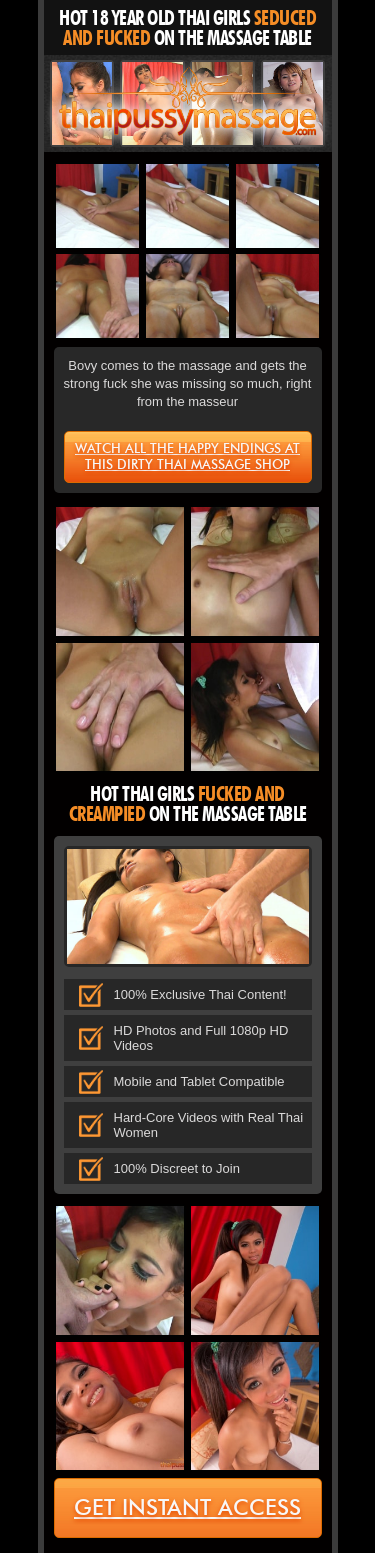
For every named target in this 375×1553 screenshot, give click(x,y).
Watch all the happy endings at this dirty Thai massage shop (187, 456)
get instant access (187, 1507)
